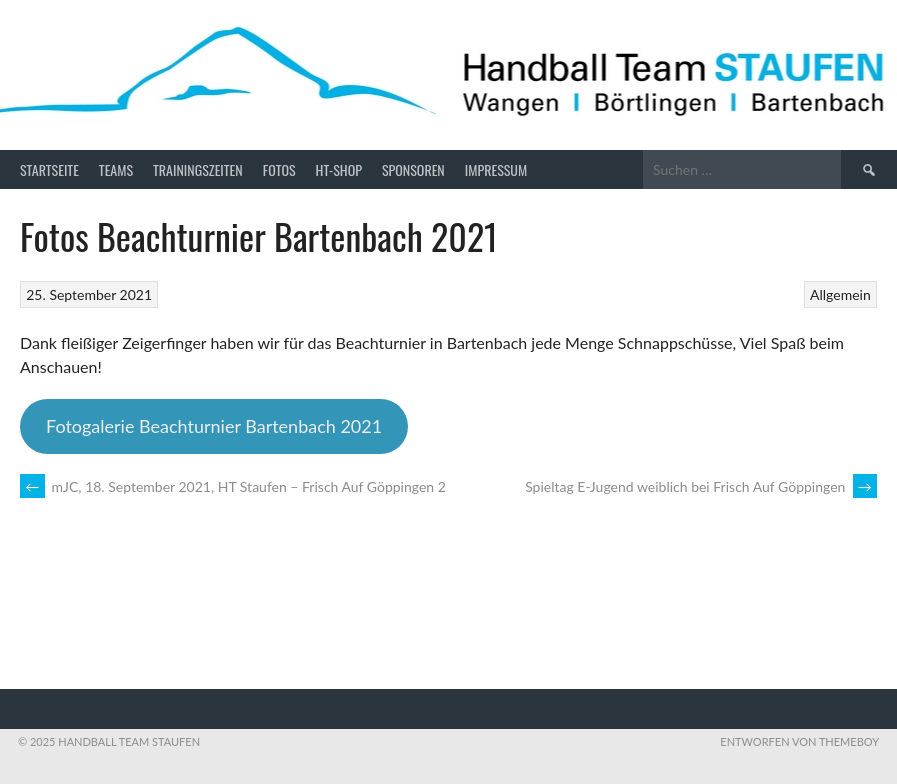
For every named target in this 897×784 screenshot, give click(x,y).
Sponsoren (413, 169)
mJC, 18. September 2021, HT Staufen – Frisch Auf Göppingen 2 (233, 486)
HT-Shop (339, 169)
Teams (116, 169)
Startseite (49, 169)
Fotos (279, 169)
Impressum (496, 169)
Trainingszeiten (198, 169)
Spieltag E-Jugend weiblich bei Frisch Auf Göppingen (701, 486)
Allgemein (840, 294)
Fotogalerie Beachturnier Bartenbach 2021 (214, 426)
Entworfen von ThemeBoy (799, 741)
